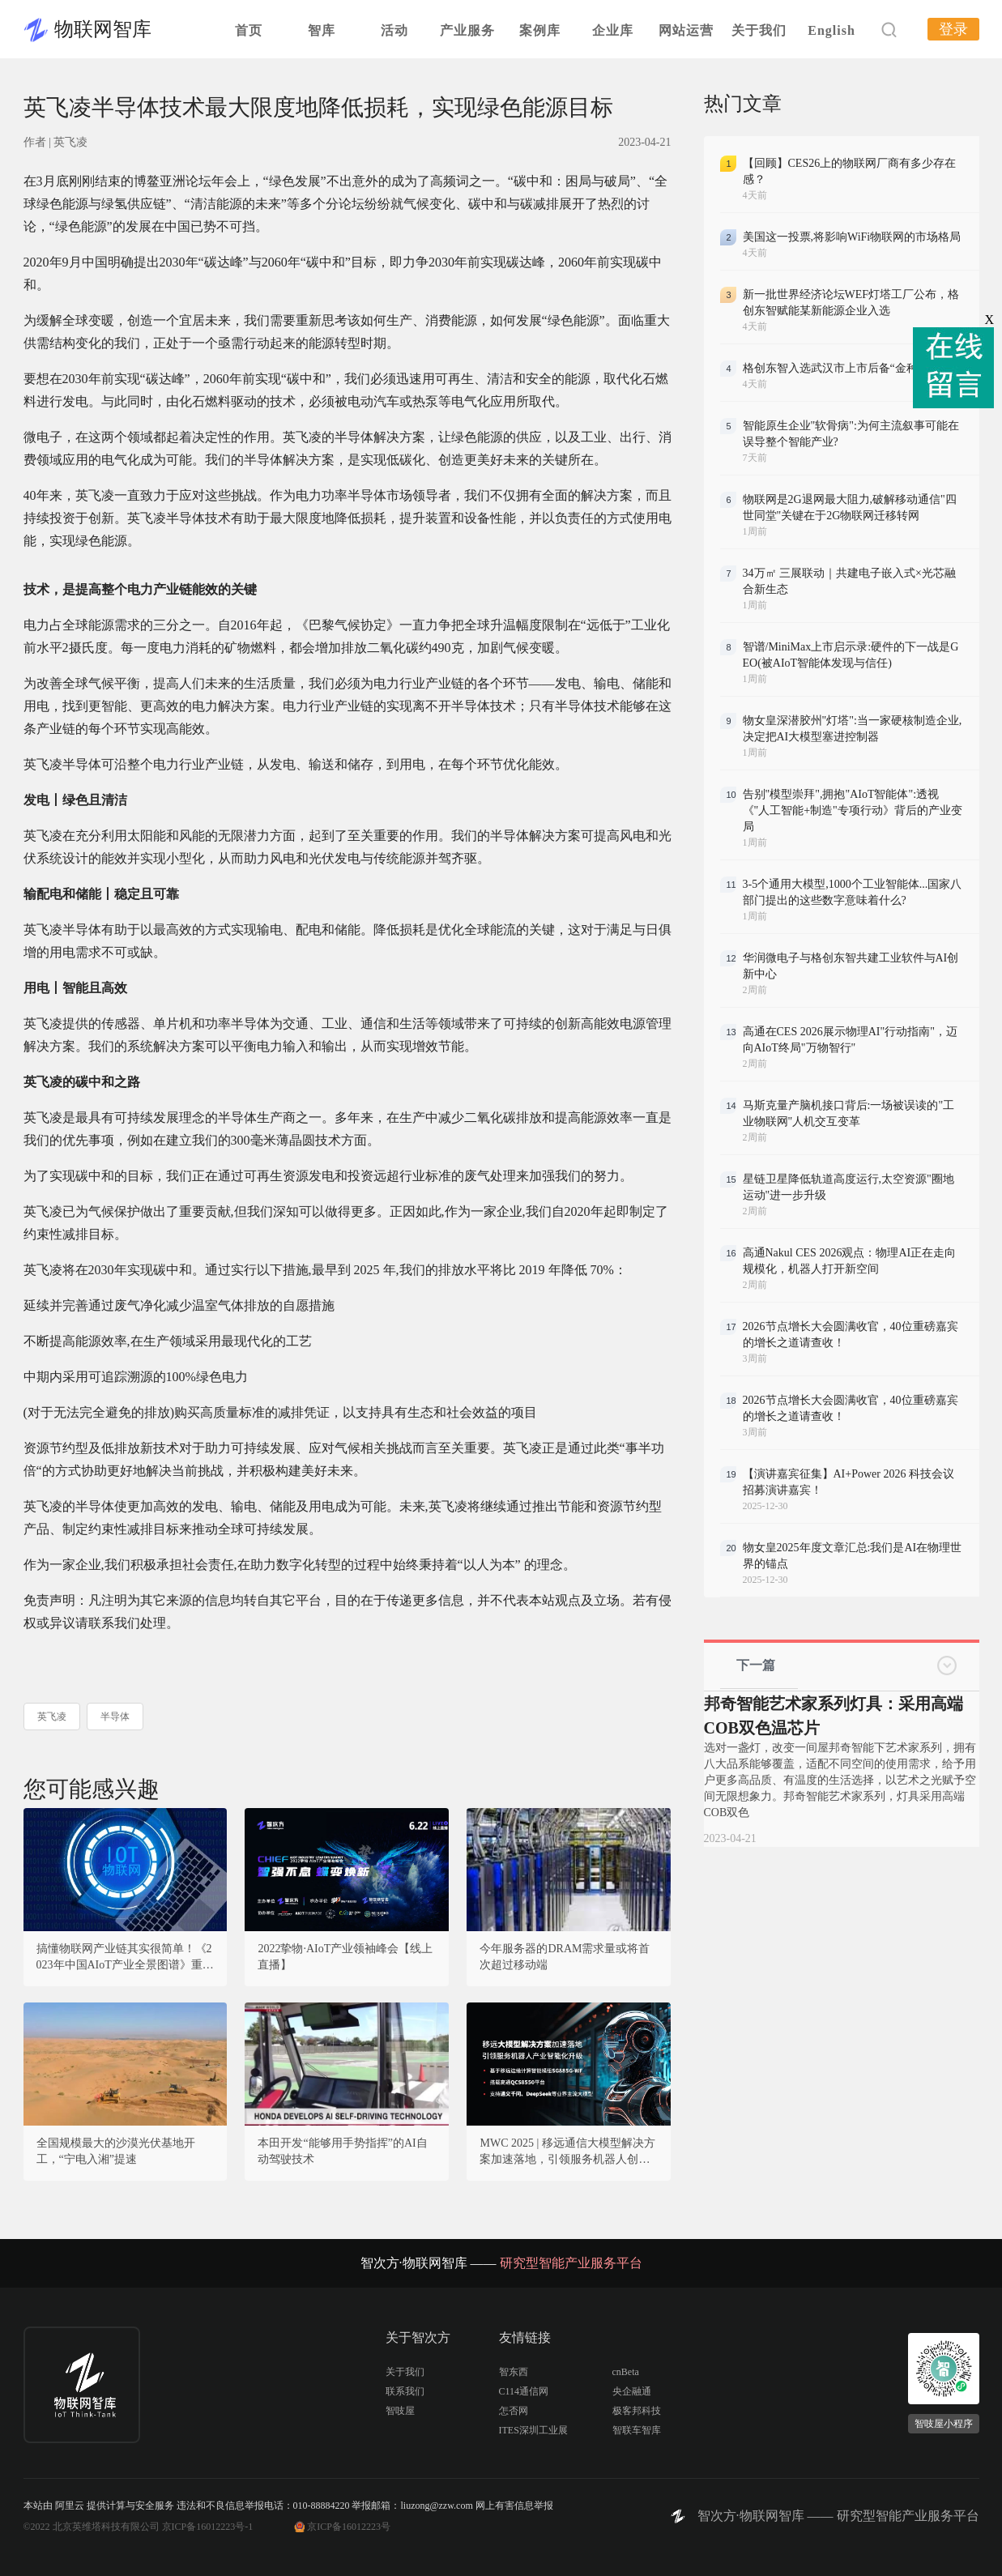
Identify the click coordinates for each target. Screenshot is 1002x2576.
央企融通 (631, 2391)
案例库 (540, 30)
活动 (394, 30)
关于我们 (759, 30)
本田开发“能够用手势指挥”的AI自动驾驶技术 (342, 2151)
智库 (321, 30)
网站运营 (686, 30)
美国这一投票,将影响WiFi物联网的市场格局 (852, 237)
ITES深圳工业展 (533, 2430)
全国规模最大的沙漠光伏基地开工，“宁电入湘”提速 (115, 2151)
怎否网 (513, 2410)
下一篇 (755, 1665)
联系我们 (405, 2391)
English (831, 30)
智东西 (513, 2372)
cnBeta (625, 2372)
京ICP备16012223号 (348, 2526)
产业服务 (467, 30)
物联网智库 (102, 29)
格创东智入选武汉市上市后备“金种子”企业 (850, 368)
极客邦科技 (636, 2410)
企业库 (612, 30)
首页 (248, 30)
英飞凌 (51, 1716)
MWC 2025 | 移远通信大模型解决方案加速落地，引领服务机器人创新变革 (567, 2152)
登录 (953, 29)
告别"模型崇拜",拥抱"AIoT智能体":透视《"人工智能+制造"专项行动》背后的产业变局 (852, 810)
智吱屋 (400, 2410)
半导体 (115, 1716)
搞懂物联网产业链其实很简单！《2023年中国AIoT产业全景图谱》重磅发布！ (125, 1958)
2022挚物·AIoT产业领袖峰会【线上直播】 (345, 1957)
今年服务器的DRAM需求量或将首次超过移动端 (565, 1957)
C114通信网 (524, 2391)
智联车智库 (636, 2430)
